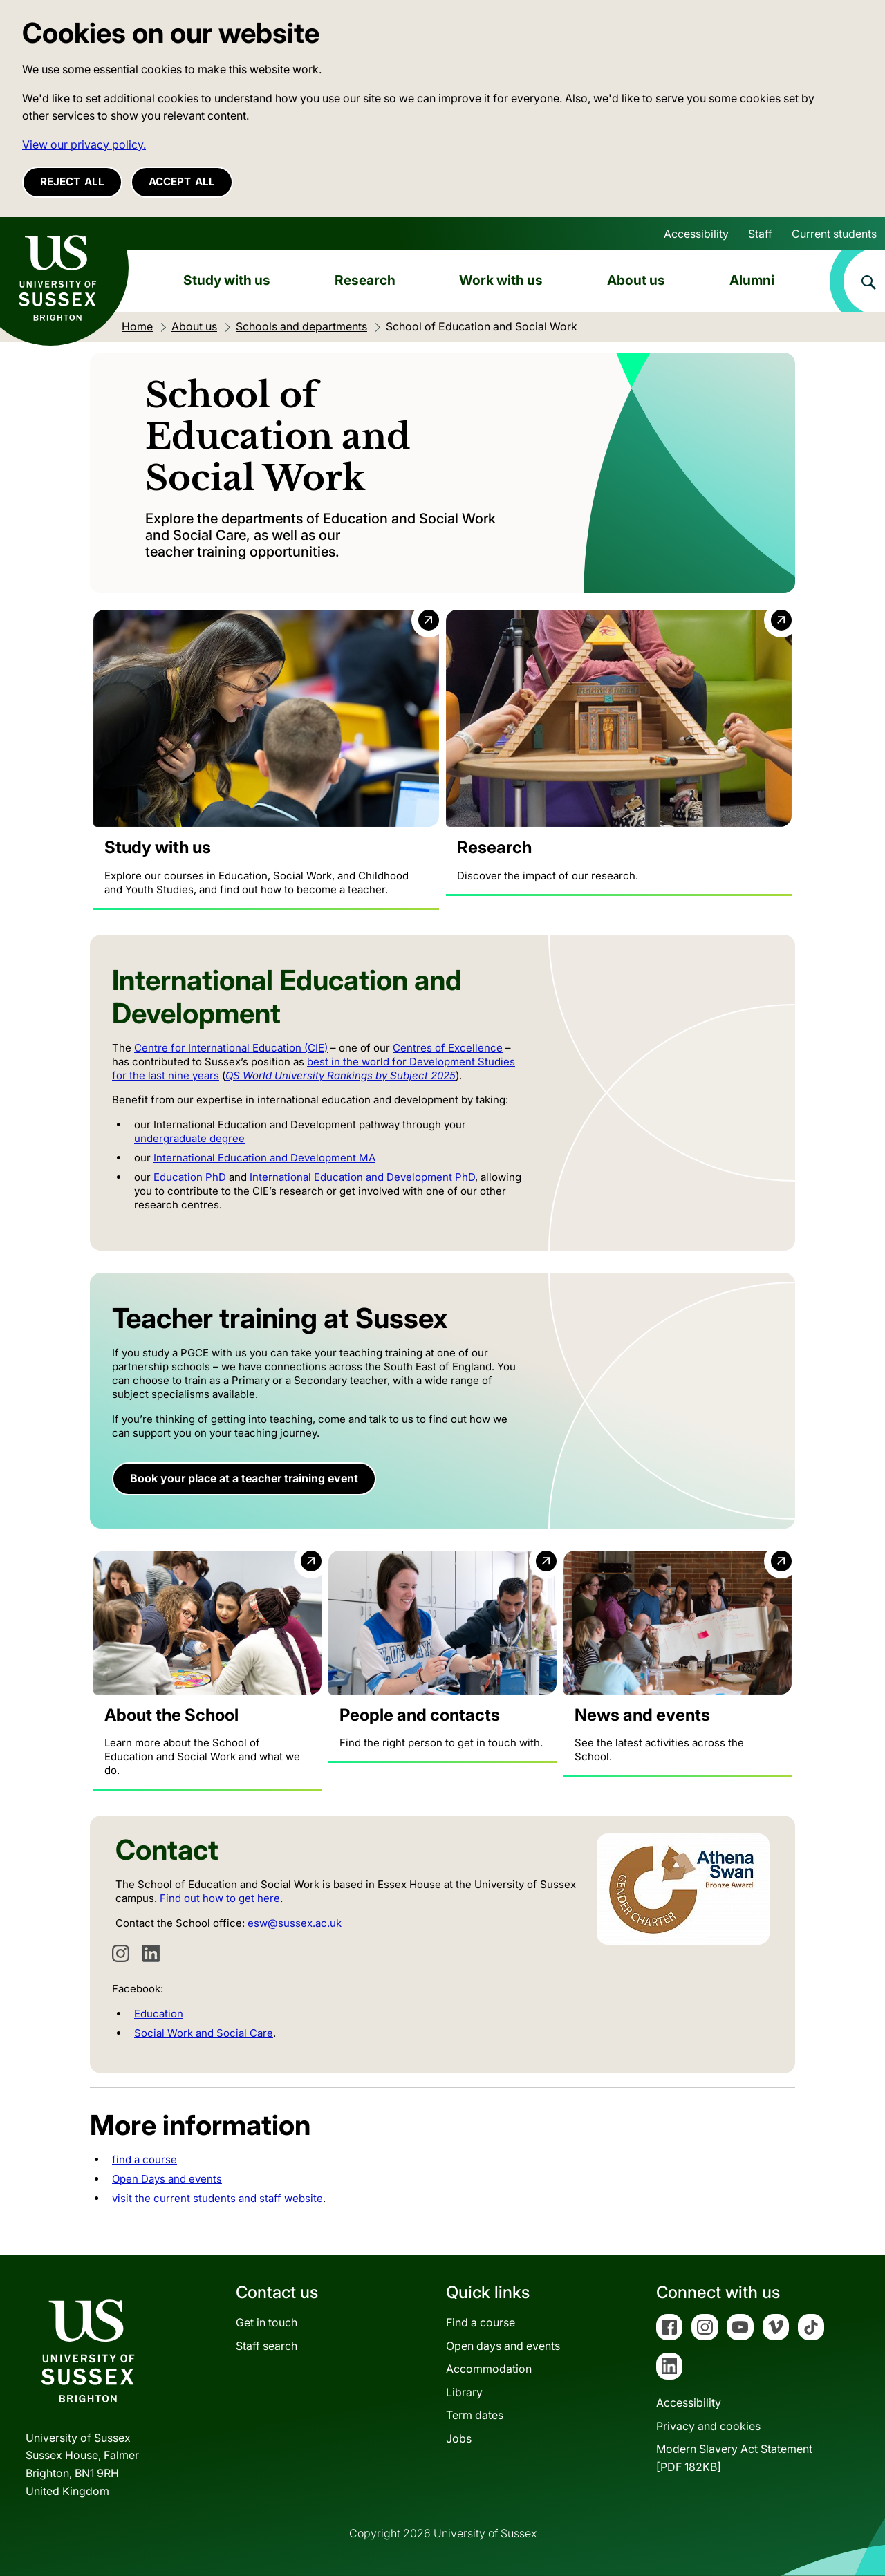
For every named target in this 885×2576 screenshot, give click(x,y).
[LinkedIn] (151, 1954)
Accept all (182, 181)
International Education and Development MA (264, 1158)
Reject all (72, 181)
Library (464, 2392)
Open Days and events (167, 2179)
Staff (760, 234)
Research (365, 280)
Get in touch (266, 2322)
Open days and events (503, 2346)
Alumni (751, 280)
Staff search (266, 2346)
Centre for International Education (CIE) (231, 1047)
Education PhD (189, 1177)
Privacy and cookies (708, 2426)
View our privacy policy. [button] (84, 144)
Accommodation (489, 2369)
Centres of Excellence (448, 1047)
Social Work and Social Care (203, 2033)
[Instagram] (120, 1954)
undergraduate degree (189, 1139)
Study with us (226, 280)
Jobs (459, 2438)
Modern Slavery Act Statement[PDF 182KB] (734, 2458)
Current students (834, 234)
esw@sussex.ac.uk (295, 1923)
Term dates (474, 2416)
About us (636, 280)
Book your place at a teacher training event (244, 1479)
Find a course (480, 2322)
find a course (144, 2160)
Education (158, 2014)
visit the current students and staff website (217, 2198)
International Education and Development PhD (362, 1177)
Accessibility (696, 234)
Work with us (501, 280)
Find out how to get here (220, 1898)
